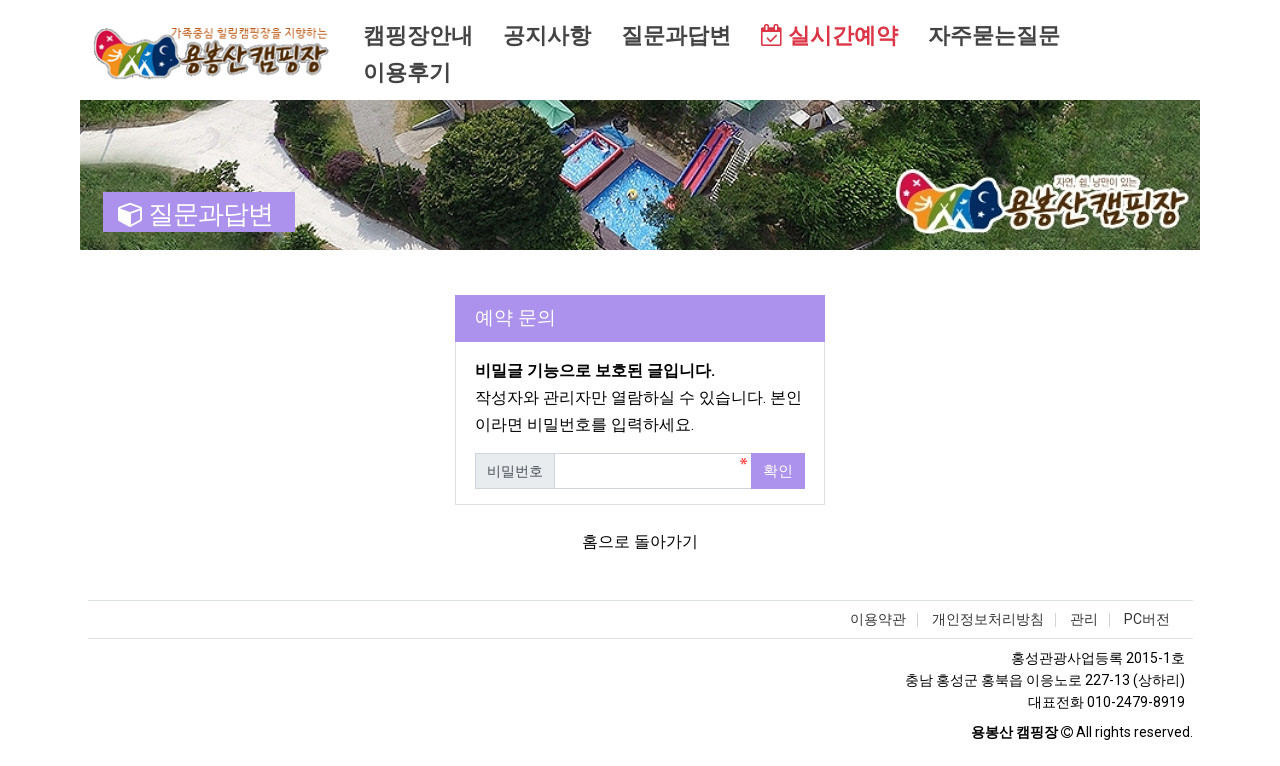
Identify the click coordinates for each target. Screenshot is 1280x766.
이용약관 (878, 619)
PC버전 (1147, 619)
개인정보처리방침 (988, 619)
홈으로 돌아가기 (640, 541)
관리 (1084, 619)
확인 (778, 471)
